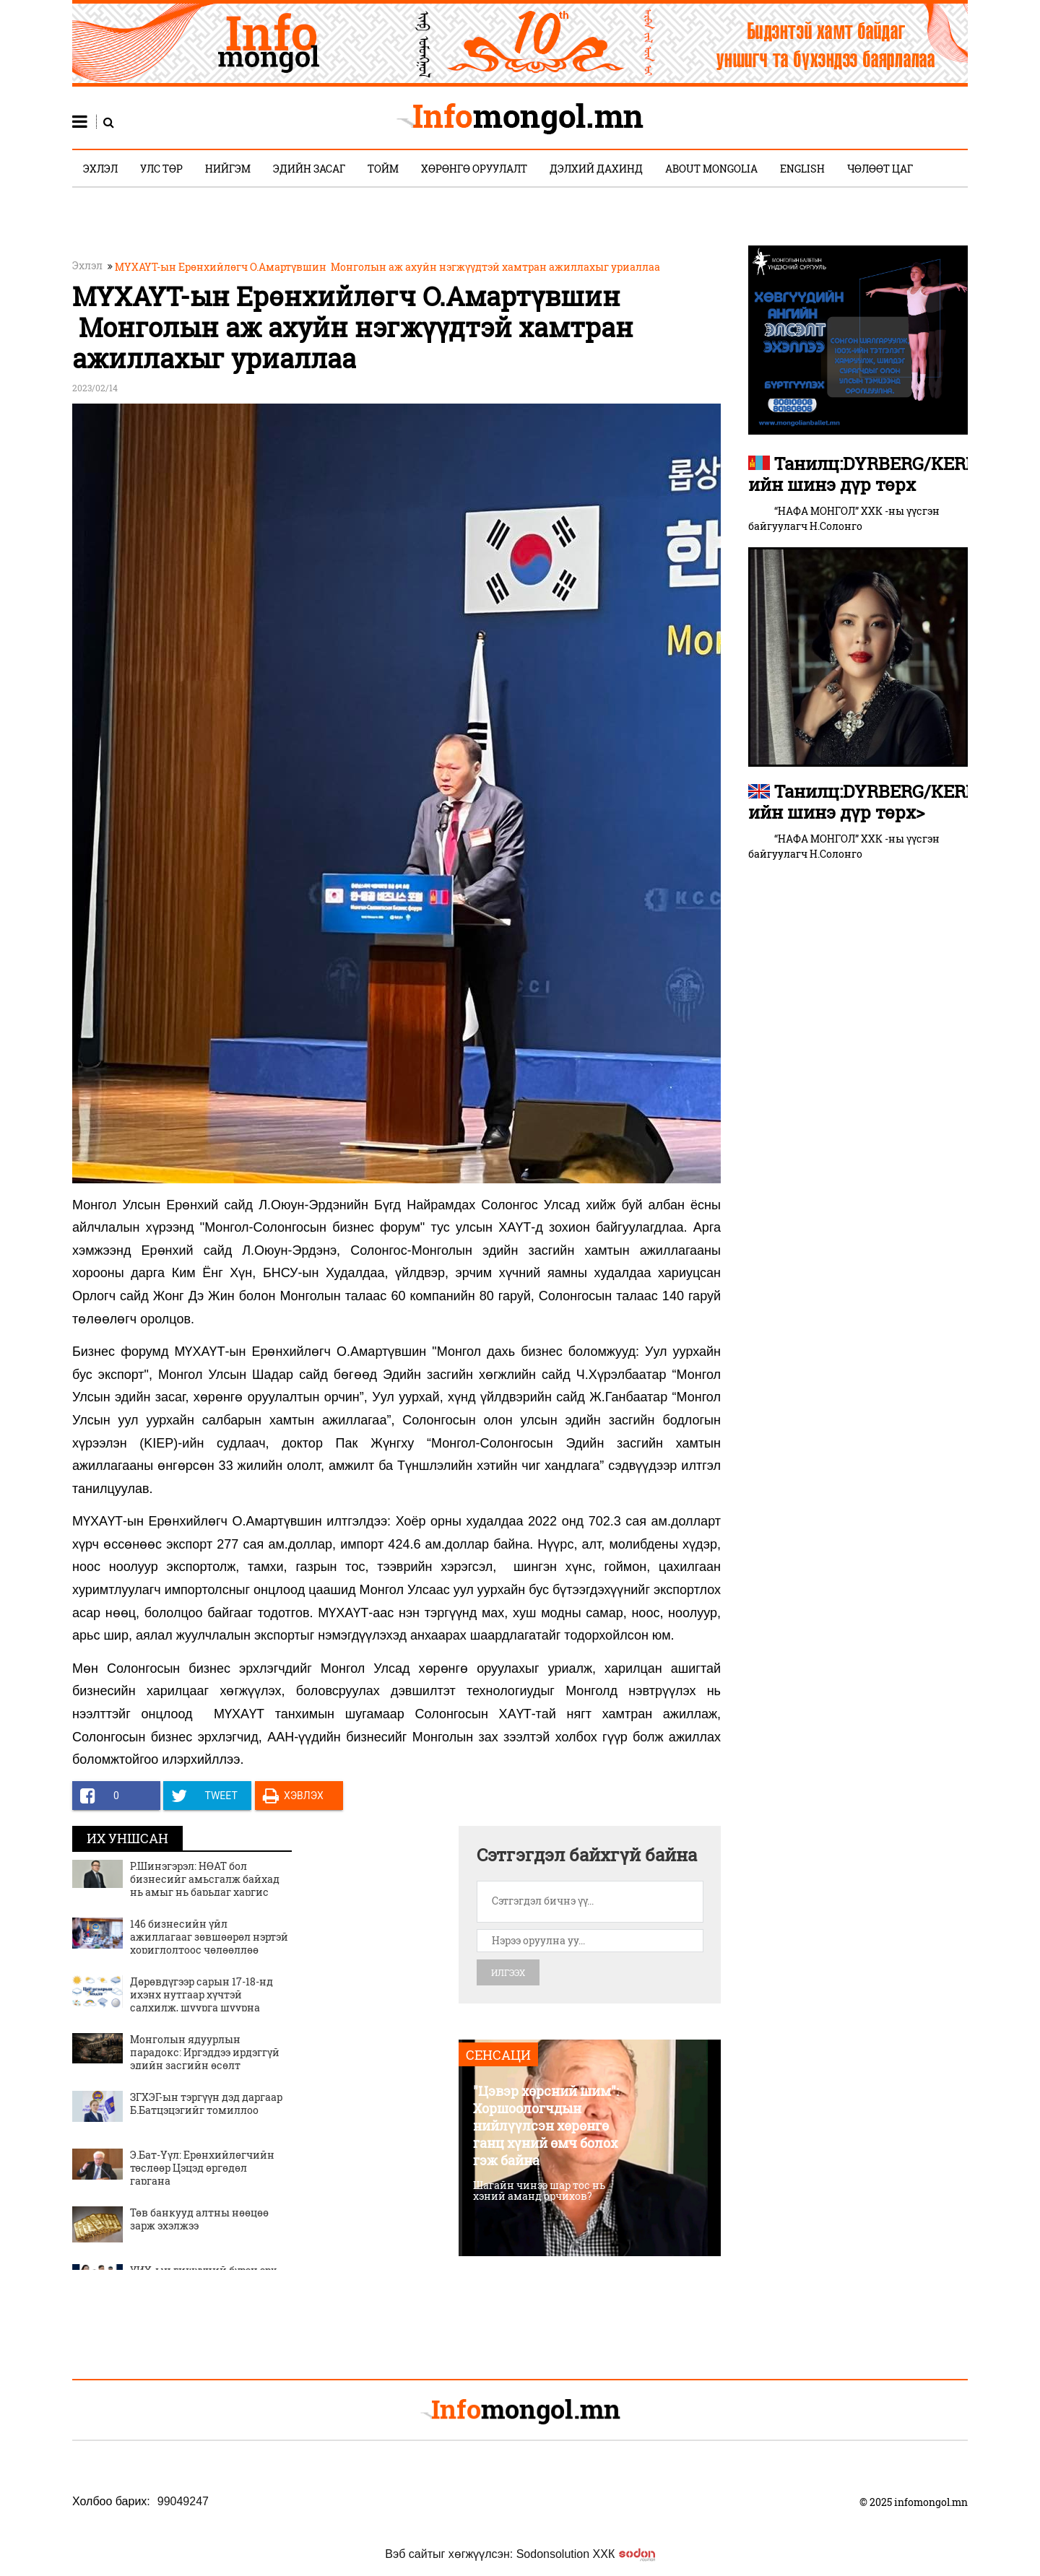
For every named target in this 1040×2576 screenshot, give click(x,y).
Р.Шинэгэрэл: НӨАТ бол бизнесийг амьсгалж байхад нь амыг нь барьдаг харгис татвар (205, 1886)
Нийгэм (228, 168)
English (802, 168)
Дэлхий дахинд (596, 168)
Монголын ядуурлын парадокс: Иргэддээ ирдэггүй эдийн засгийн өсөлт (205, 2052)
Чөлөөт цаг (880, 168)
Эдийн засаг (309, 168)
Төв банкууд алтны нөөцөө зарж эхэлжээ (199, 2219)
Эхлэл (100, 168)
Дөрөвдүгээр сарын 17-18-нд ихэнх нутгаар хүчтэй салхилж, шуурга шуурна (201, 1994)
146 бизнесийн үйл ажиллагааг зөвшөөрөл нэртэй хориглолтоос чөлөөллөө (209, 1937)
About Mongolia (711, 168)
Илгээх (508, 1972)
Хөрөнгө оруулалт (474, 168)
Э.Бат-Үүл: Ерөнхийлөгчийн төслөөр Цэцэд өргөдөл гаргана (202, 2168)
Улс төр (161, 168)
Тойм (383, 168)
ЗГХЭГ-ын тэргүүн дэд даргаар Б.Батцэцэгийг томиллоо (206, 2103)
